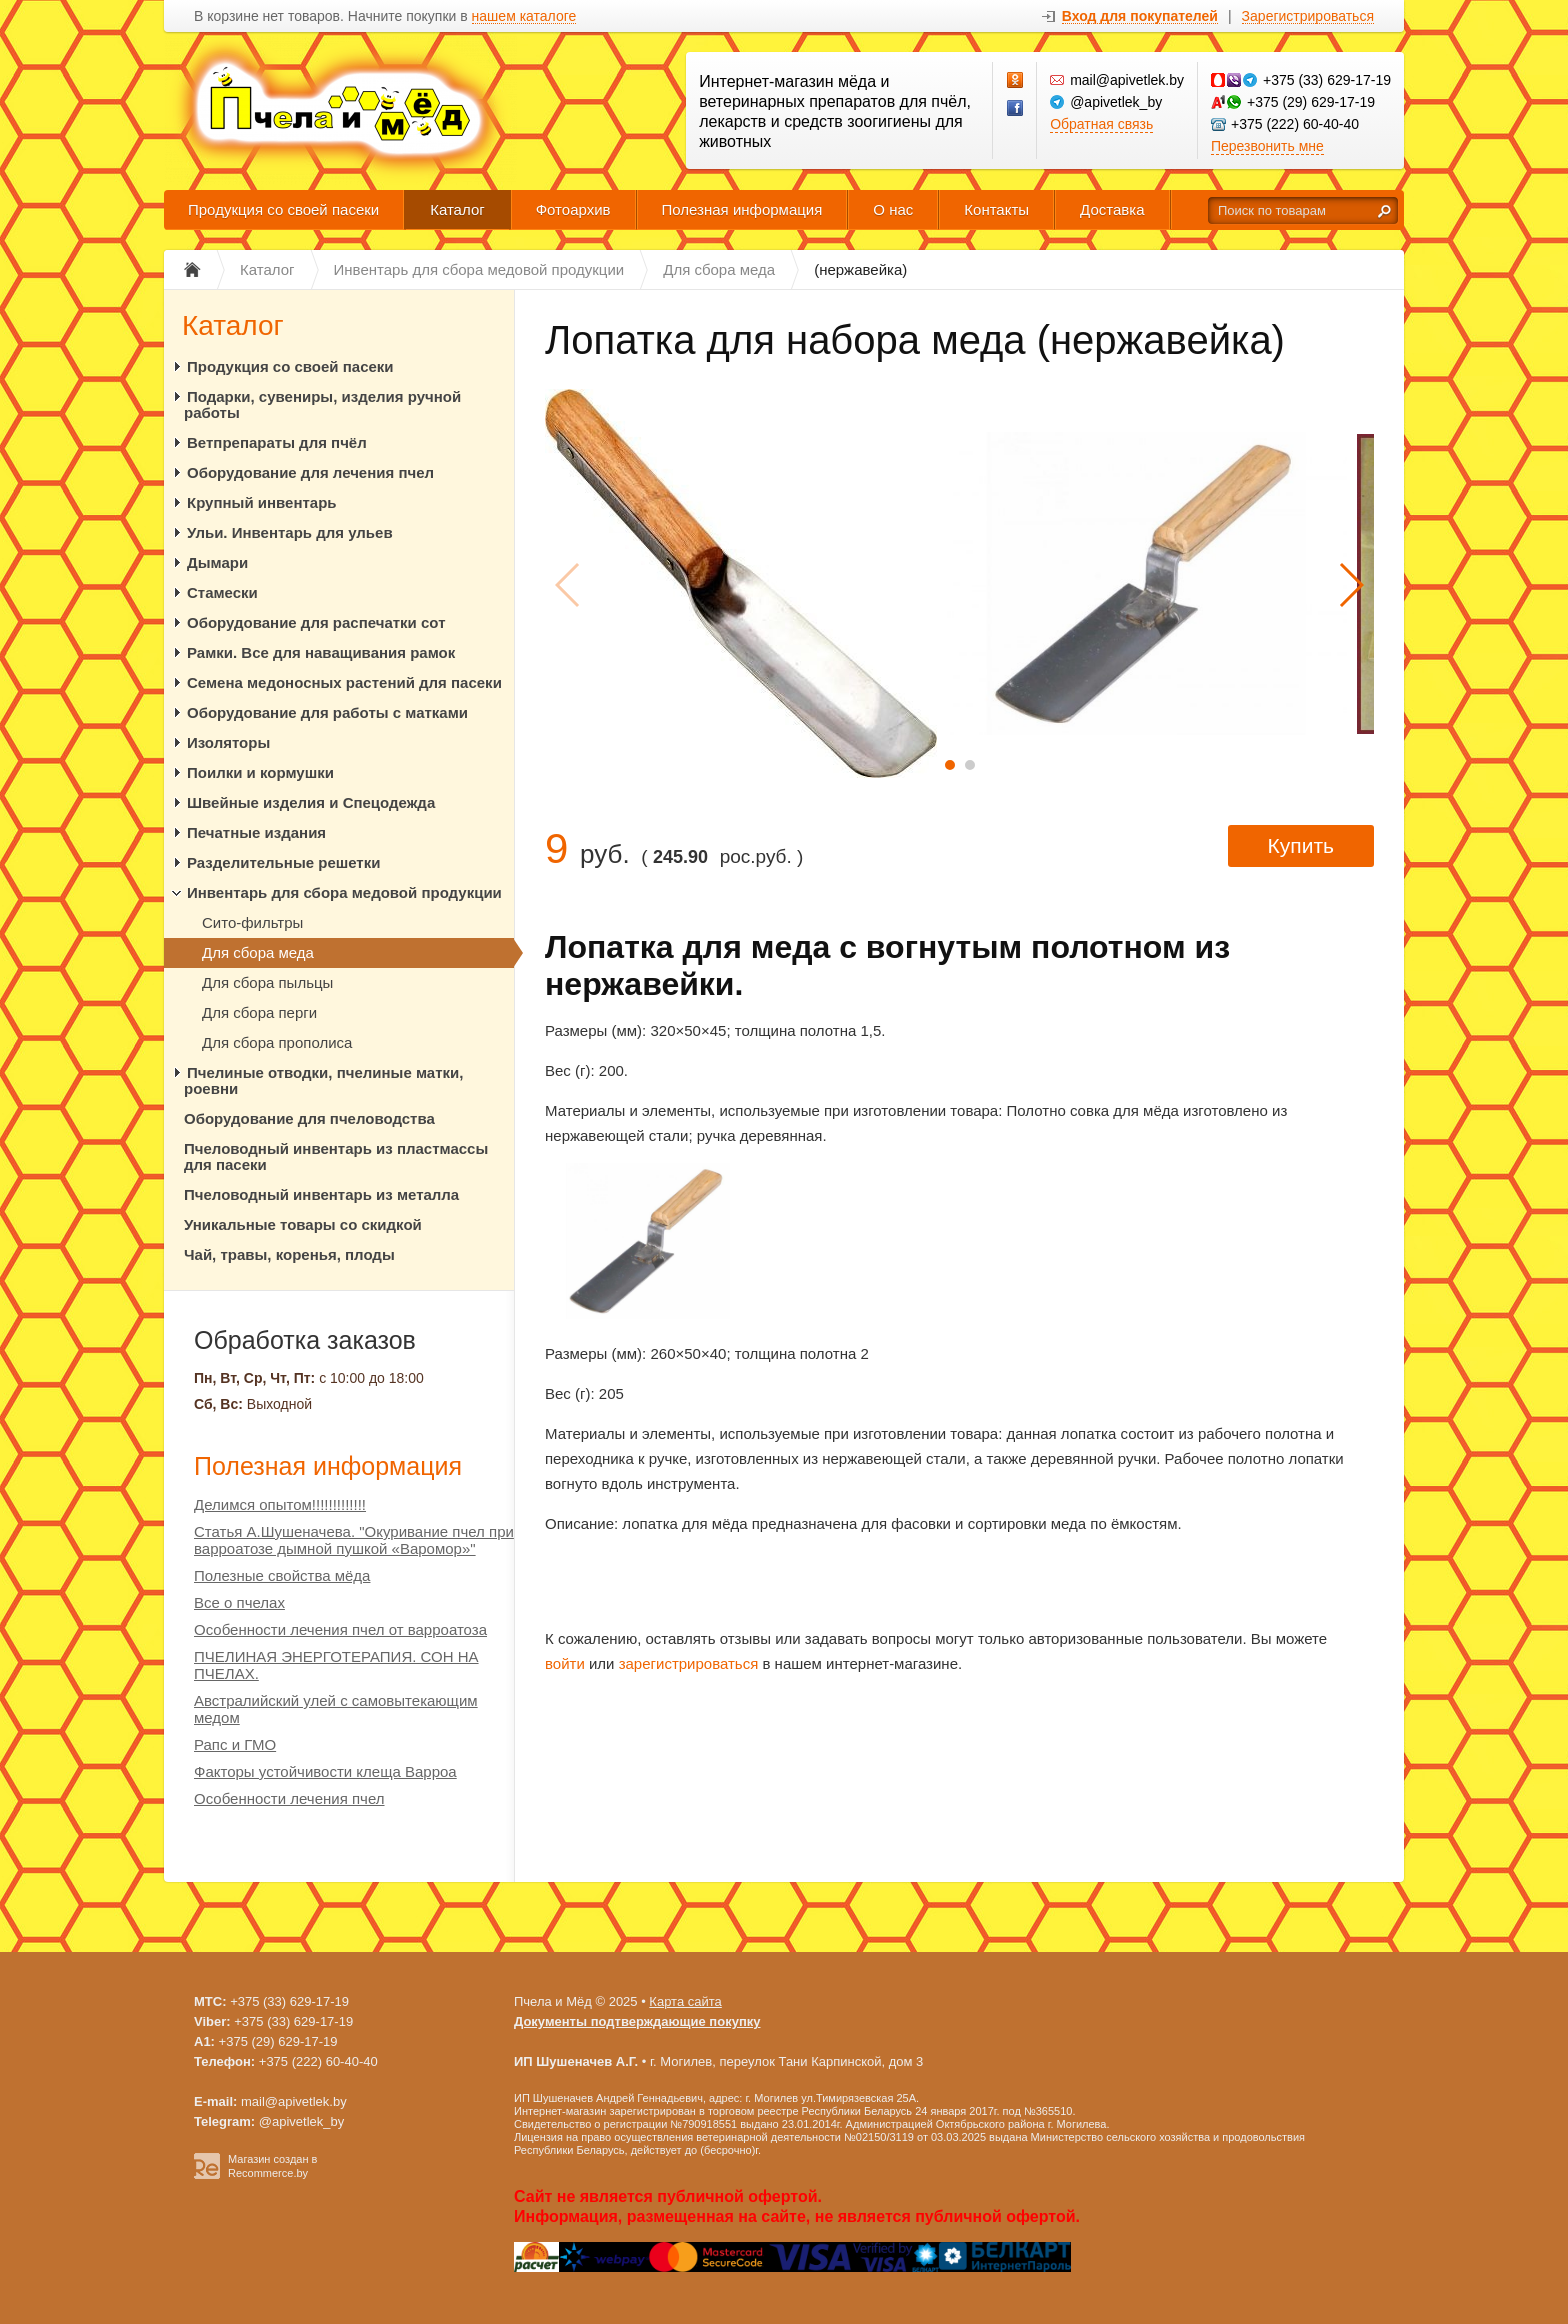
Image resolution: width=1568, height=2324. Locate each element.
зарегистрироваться (689, 1663)
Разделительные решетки (283, 862)
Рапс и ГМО (235, 1744)
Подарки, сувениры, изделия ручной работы (322, 404)
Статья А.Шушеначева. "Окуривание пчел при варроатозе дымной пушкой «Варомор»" (354, 1540)
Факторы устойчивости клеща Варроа (325, 1771)
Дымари (217, 562)
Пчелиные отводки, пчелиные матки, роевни (323, 1080)
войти (565, 1663)
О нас (893, 209)
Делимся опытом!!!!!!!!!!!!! (280, 1504)
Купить (1301, 845)
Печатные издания (256, 832)
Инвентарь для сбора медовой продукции (344, 892)
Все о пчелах (239, 1602)
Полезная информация (742, 209)
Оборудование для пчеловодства (309, 1118)
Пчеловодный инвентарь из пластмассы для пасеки (336, 1156)
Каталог (457, 209)
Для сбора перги (259, 1012)
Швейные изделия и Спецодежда (311, 802)
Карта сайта (685, 2001)
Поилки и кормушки (260, 772)
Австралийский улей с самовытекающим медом (336, 1709)
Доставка (1112, 209)
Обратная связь (1101, 124)
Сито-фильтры (252, 922)
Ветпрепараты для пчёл (277, 442)
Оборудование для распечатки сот (316, 622)
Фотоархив (573, 209)
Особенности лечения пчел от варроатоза (340, 1629)
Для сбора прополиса (277, 1042)
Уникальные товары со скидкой (303, 1224)
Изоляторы (228, 742)
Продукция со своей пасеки (283, 209)
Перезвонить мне (1267, 146)
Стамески (222, 592)
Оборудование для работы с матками (327, 712)
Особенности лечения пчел (289, 1798)
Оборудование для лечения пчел (310, 472)
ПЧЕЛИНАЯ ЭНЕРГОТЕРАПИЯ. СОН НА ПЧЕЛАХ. (336, 1665)
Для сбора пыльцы (267, 982)
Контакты (996, 209)
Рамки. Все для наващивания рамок (321, 652)
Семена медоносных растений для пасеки (344, 682)
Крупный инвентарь (262, 502)
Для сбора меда (258, 952)
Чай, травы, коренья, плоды (289, 1254)
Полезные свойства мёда (282, 1575)
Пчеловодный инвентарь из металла (321, 1194)
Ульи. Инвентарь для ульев (290, 532)
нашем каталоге (524, 16)
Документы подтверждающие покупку (637, 2021)
